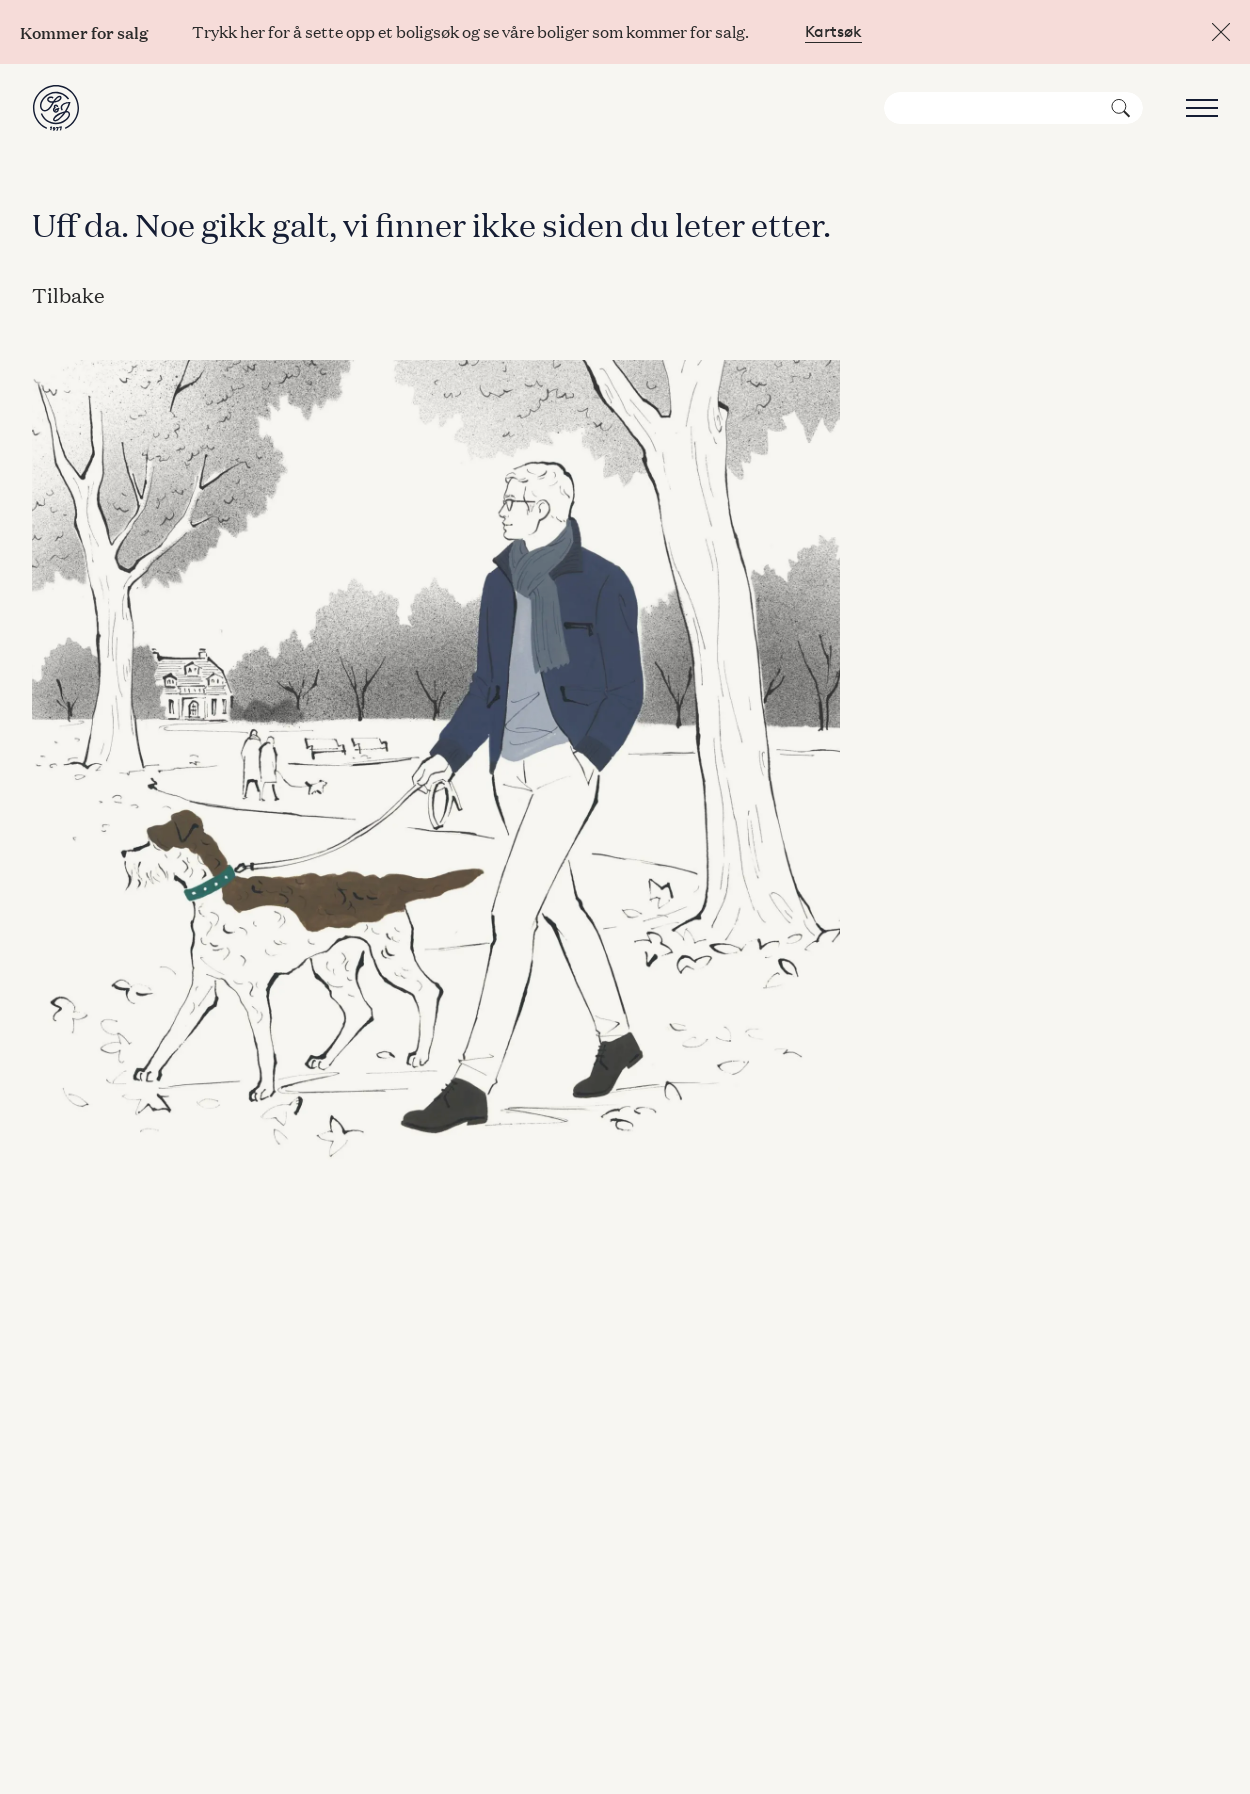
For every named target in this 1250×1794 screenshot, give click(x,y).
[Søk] (1013, 108)
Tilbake (68, 294)
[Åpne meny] (1198, 108)
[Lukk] (1221, 32)
